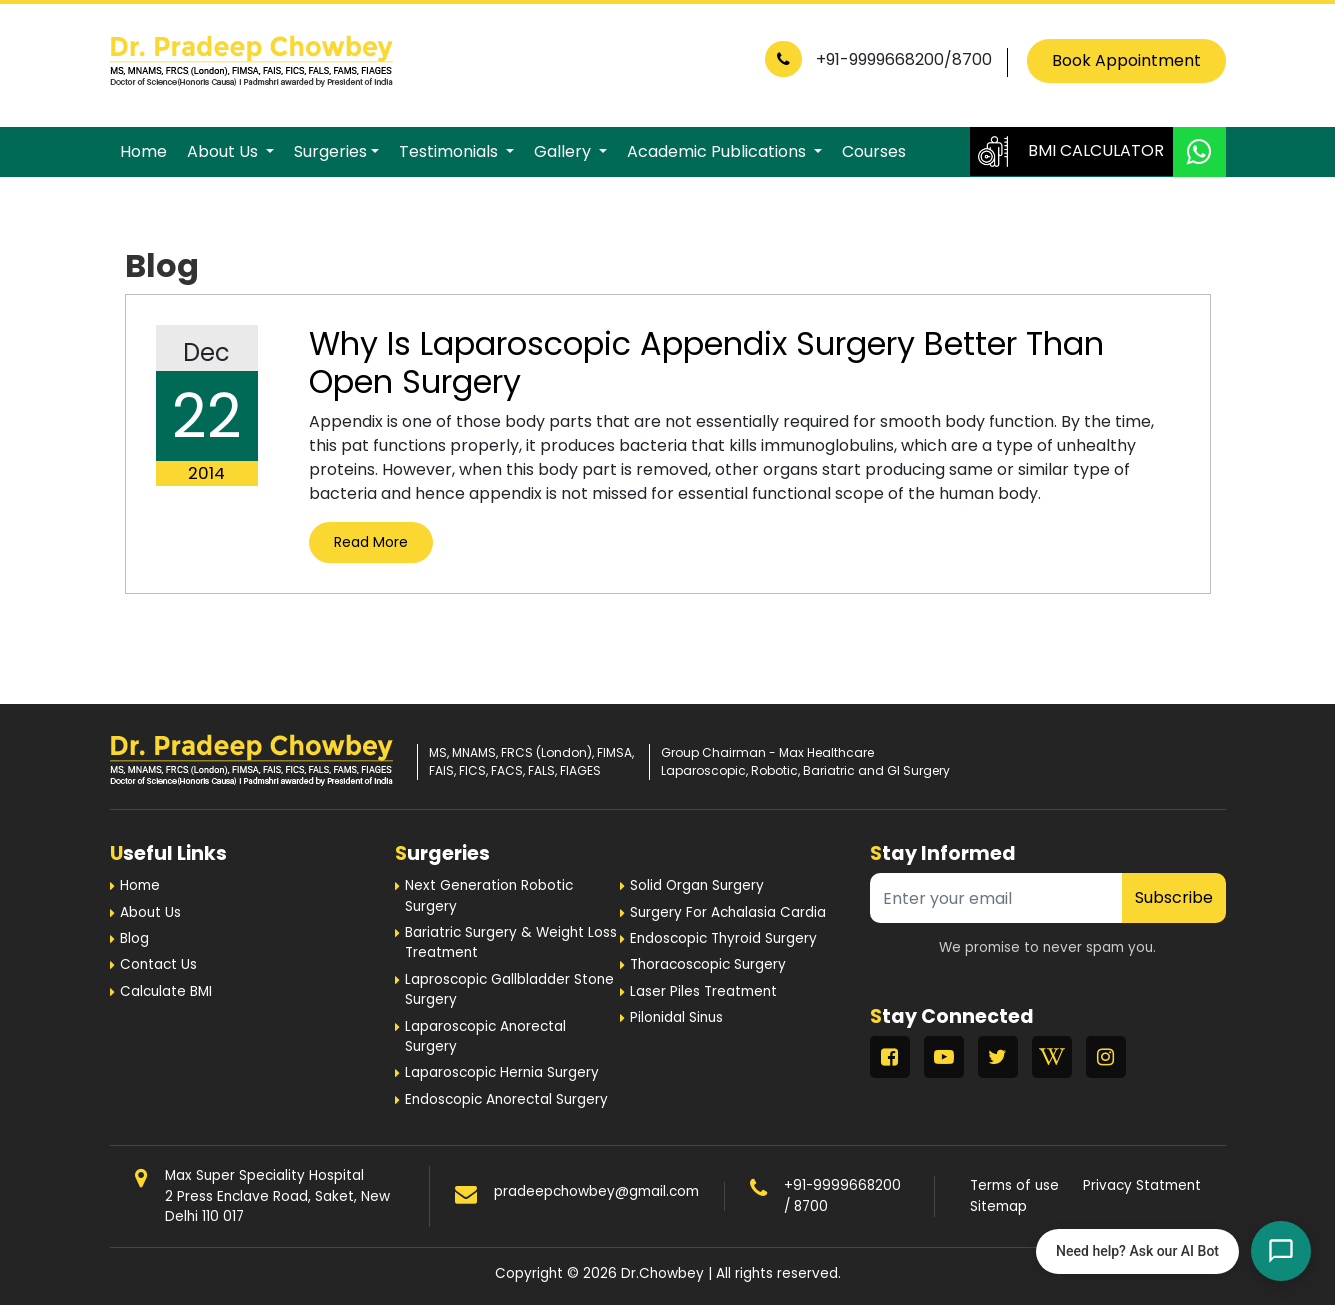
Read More (371, 542)
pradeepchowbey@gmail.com (596, 1191)
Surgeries (330, 151)
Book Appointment (1126, 60)
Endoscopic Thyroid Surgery (723, 938)
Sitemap (998, 1206)
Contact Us (158, 964)
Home (143, 151)
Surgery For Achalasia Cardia (728, 912)
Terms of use (1014, 1185)
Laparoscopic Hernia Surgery (502, 1072)
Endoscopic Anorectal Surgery (506, 1099)
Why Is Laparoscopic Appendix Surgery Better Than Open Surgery (706, 362)
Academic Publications (718, 151)
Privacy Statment (1142, 1185)
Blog (134, 938)
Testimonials (450, 151)
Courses (874, 151)
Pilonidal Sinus (676, 1017)
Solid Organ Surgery (697, 885)
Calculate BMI (166, 991)
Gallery (564, 151)
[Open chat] (1281, 1251)
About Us (224, 151)
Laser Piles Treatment (703, 991)
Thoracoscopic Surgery (708, 964)
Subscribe (1174, 897)
